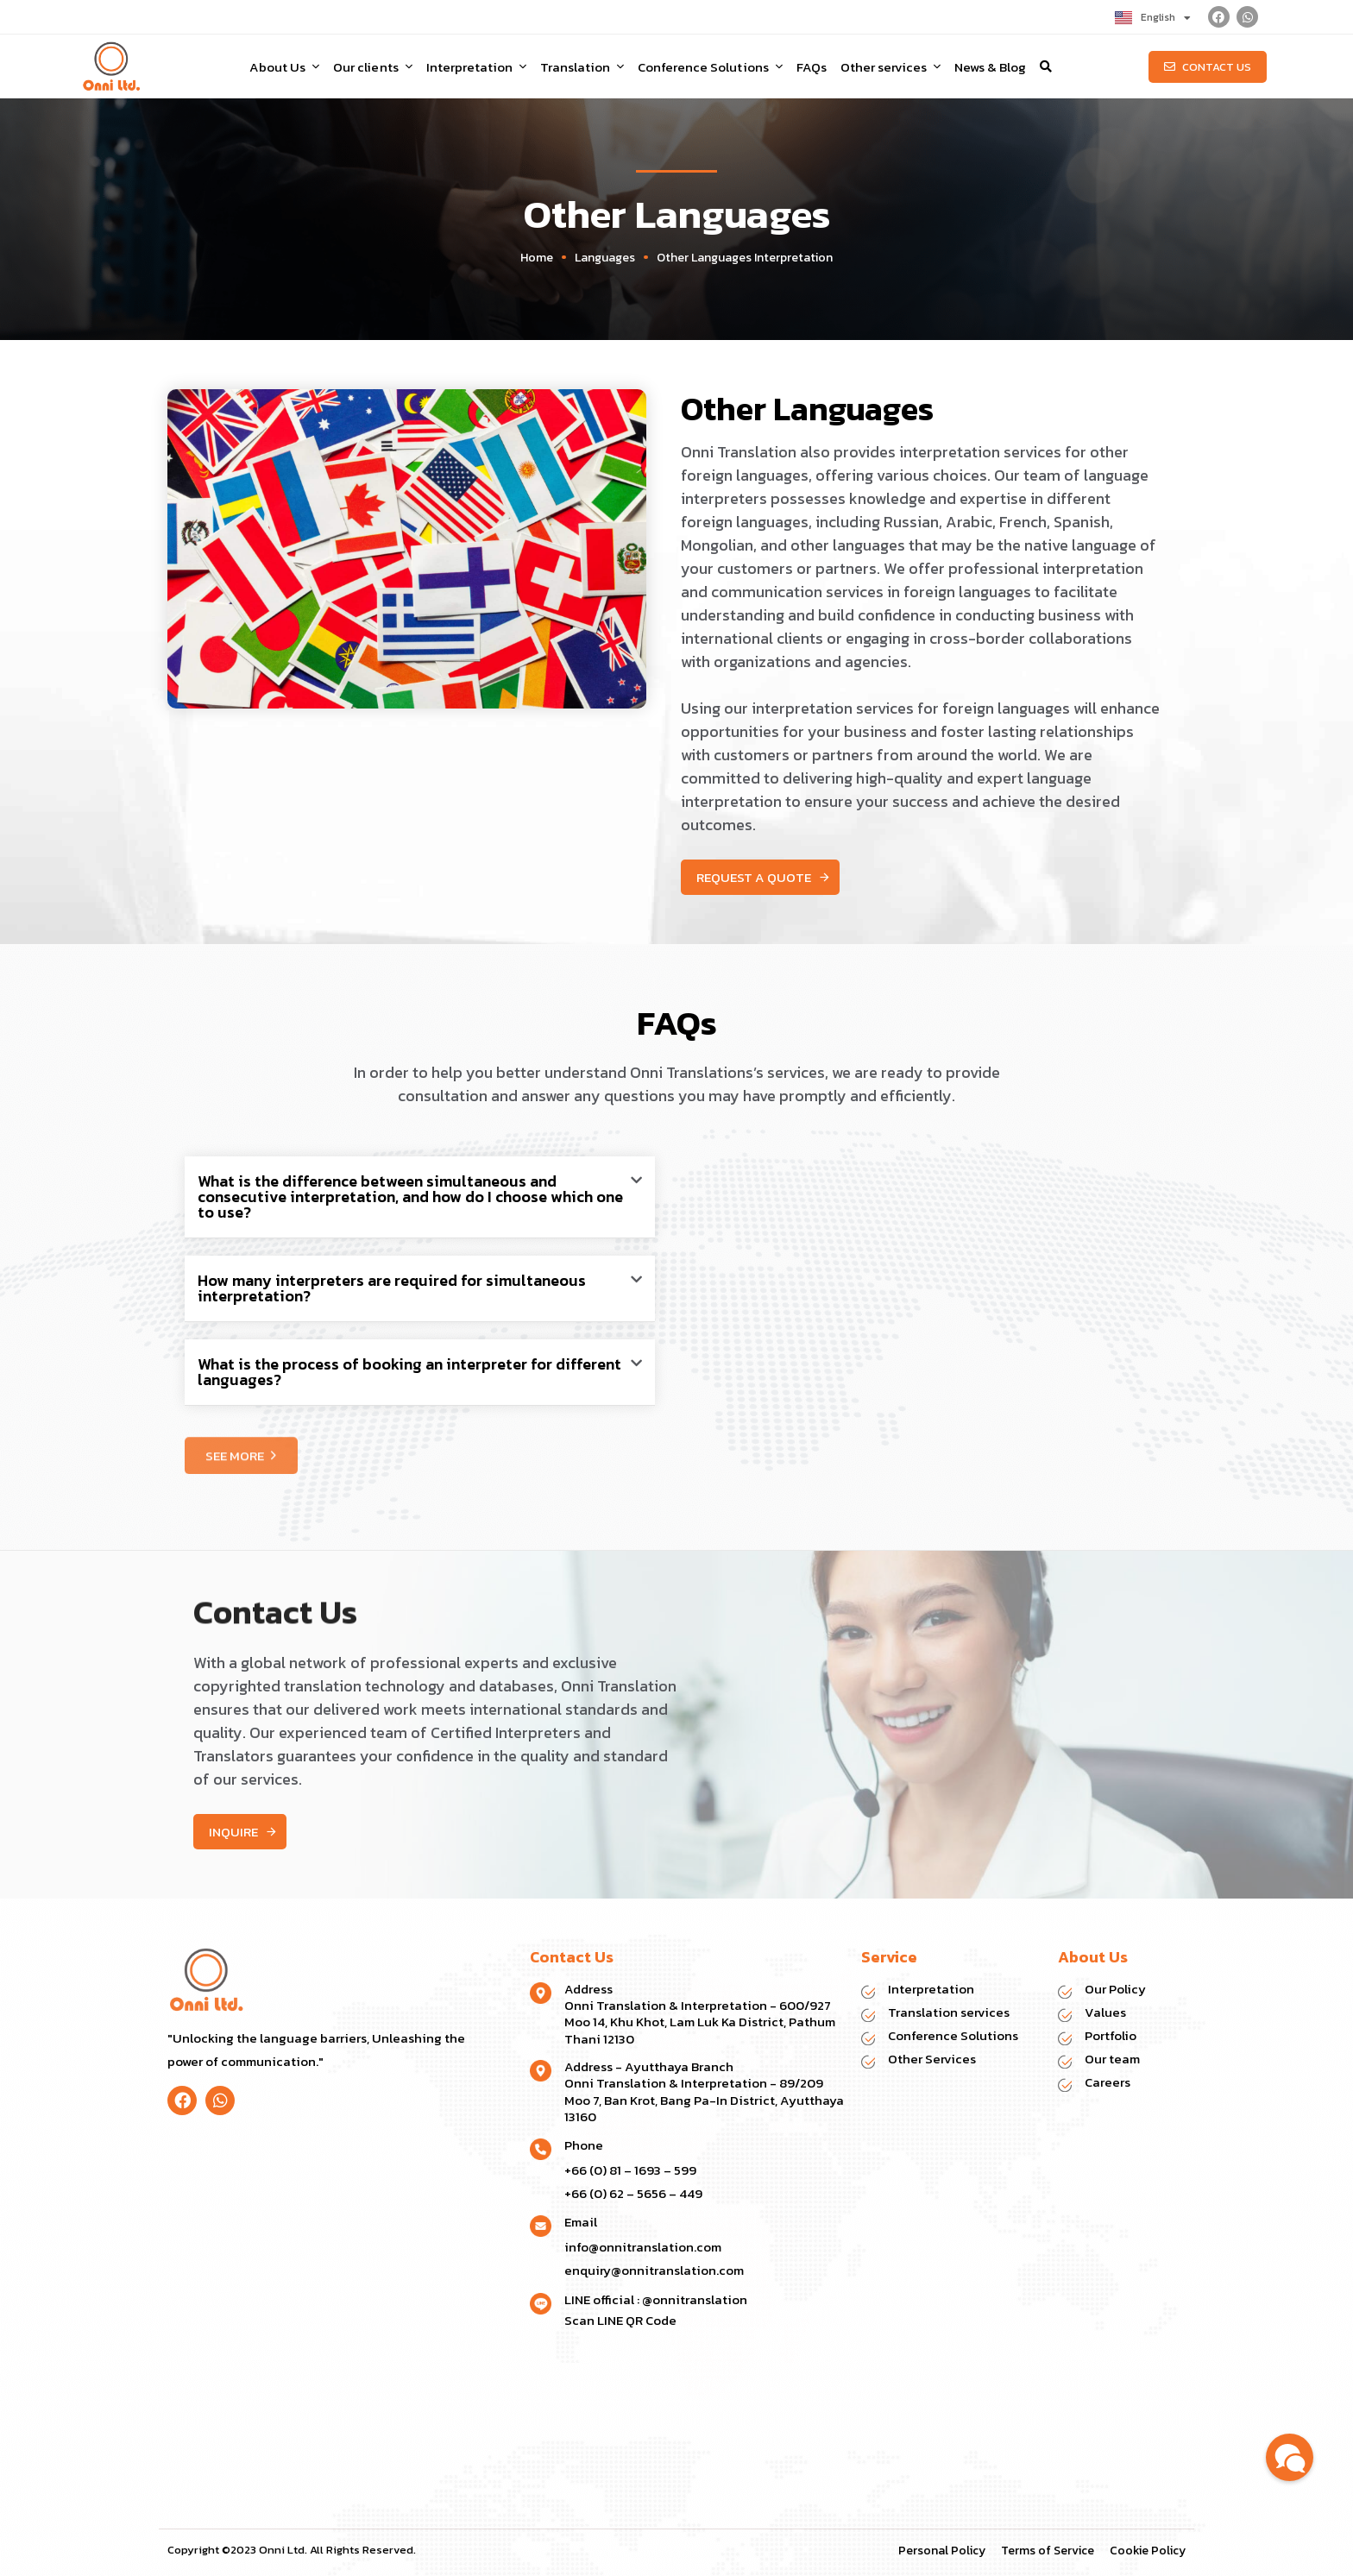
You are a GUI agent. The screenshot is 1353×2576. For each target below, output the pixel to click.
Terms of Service (1047, 2550)
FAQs (811, 67)
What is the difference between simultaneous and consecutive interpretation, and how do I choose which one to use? (410, 1196)
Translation (582, 67)
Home (536, 258)
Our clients (372, 67)
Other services (890, 67)
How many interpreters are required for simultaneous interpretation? (392, 1288)
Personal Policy (941, 2550)
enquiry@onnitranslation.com (654, 2270)
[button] (1046, 66)
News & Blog (990, 67)
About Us (284, 67)
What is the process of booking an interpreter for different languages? (409, 1371)
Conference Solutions (710, 67)
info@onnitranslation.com (642, 2247)
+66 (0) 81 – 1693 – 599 (630, 2170)
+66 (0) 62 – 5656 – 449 (633, 2193)
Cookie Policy (1148, 2550)
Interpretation (476, 67)
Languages (605, 258)
